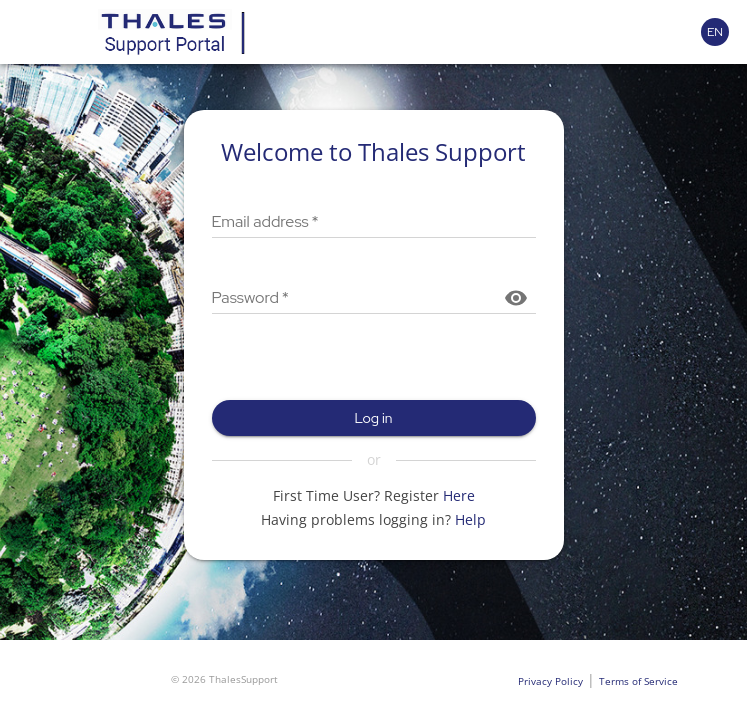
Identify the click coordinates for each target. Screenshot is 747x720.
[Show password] (516, 298)
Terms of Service (638, 681)
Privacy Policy (550, 681)
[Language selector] (715, 32)
